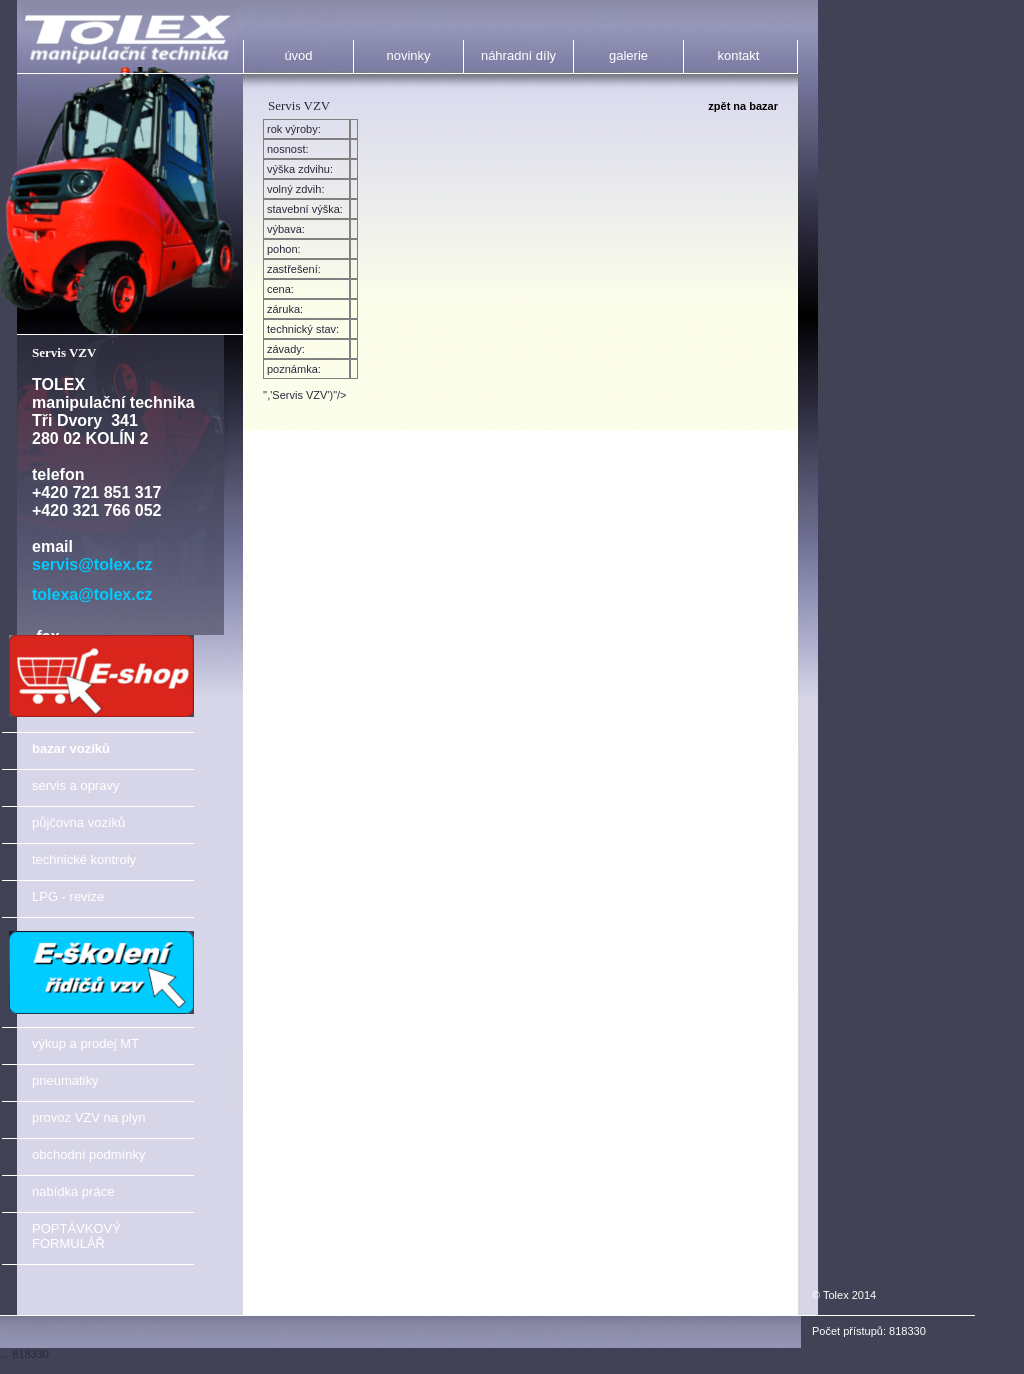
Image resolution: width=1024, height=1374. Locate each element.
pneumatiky (65, 1080)
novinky (408, 55)
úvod (298, 55)
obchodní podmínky (88, 1154)
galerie (628, 55)
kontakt (739, 55)
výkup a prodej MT (85, 1043)
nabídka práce (73, 1191)
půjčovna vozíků (78, 822)
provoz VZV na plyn (88, 1117)
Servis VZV (64, 352)
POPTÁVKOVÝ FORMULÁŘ (76, 1236)
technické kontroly (84, 859)
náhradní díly (518, 55)
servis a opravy (75, 785)
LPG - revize (68, 896)
